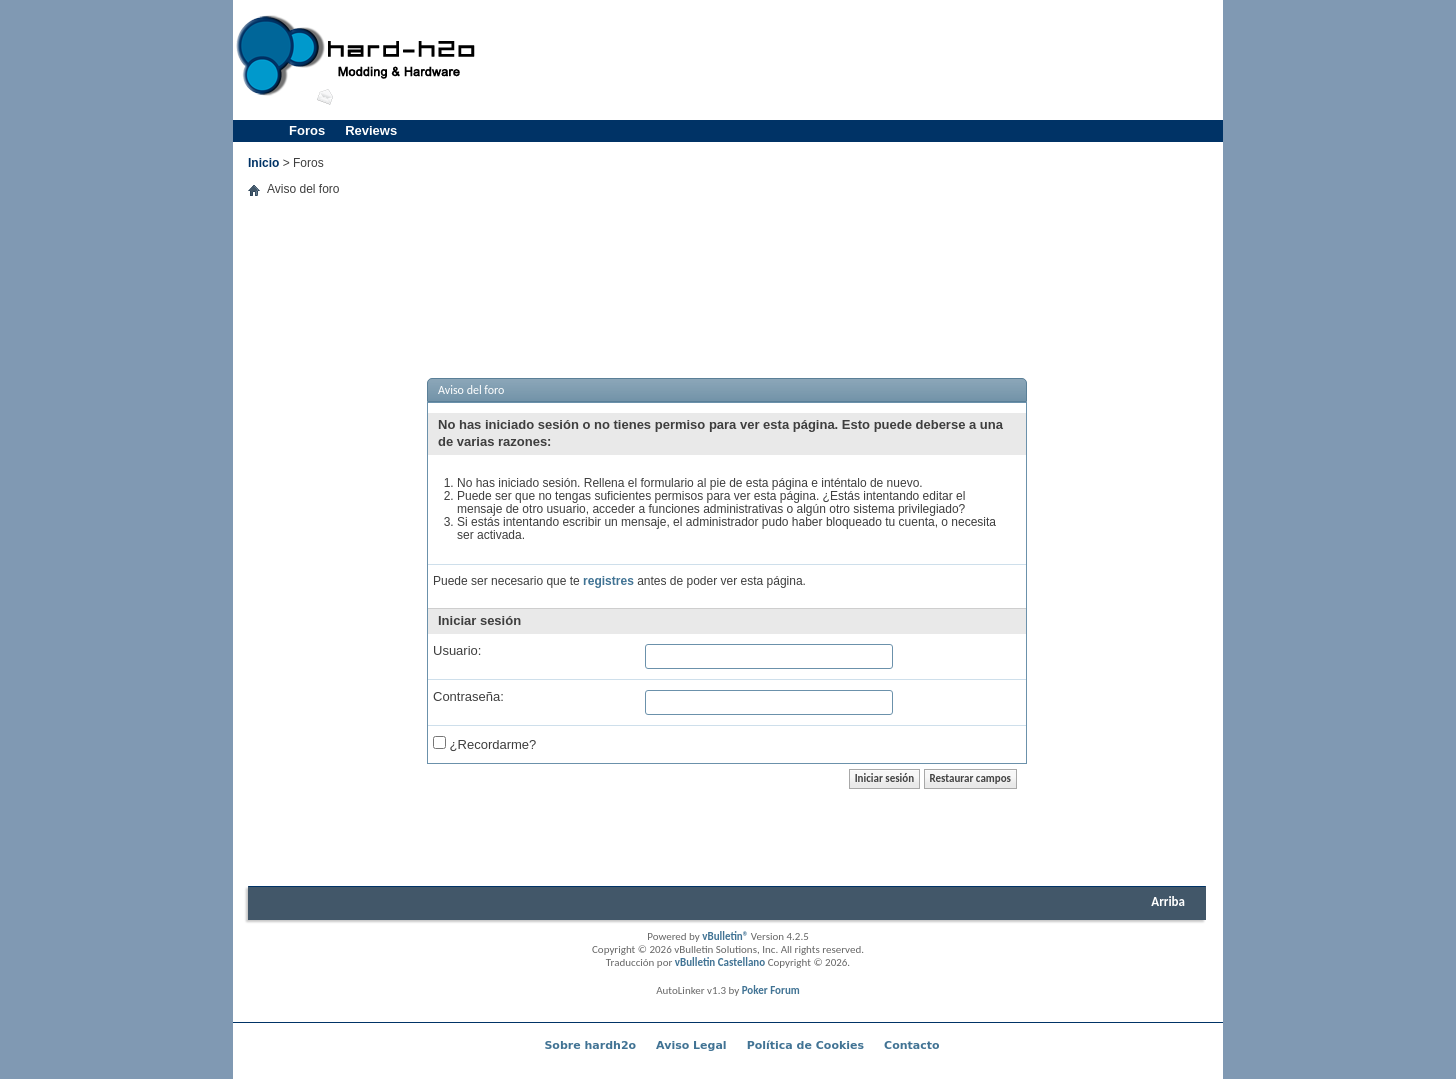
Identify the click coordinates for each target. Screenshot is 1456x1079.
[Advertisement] (854, 60)
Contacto (911, 1045)
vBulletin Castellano (720, 962)
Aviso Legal (691, 1045)
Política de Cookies (805, 1045)
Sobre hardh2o (590, 1045)
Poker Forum (771, 990)
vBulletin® (725, 936)
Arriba (1168, 901)
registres (608, 581)
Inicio (263, 163)
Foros (307, 130)
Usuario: (457, 650)
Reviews (371, 130)
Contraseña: (468, 696)
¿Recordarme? (484, 743)
